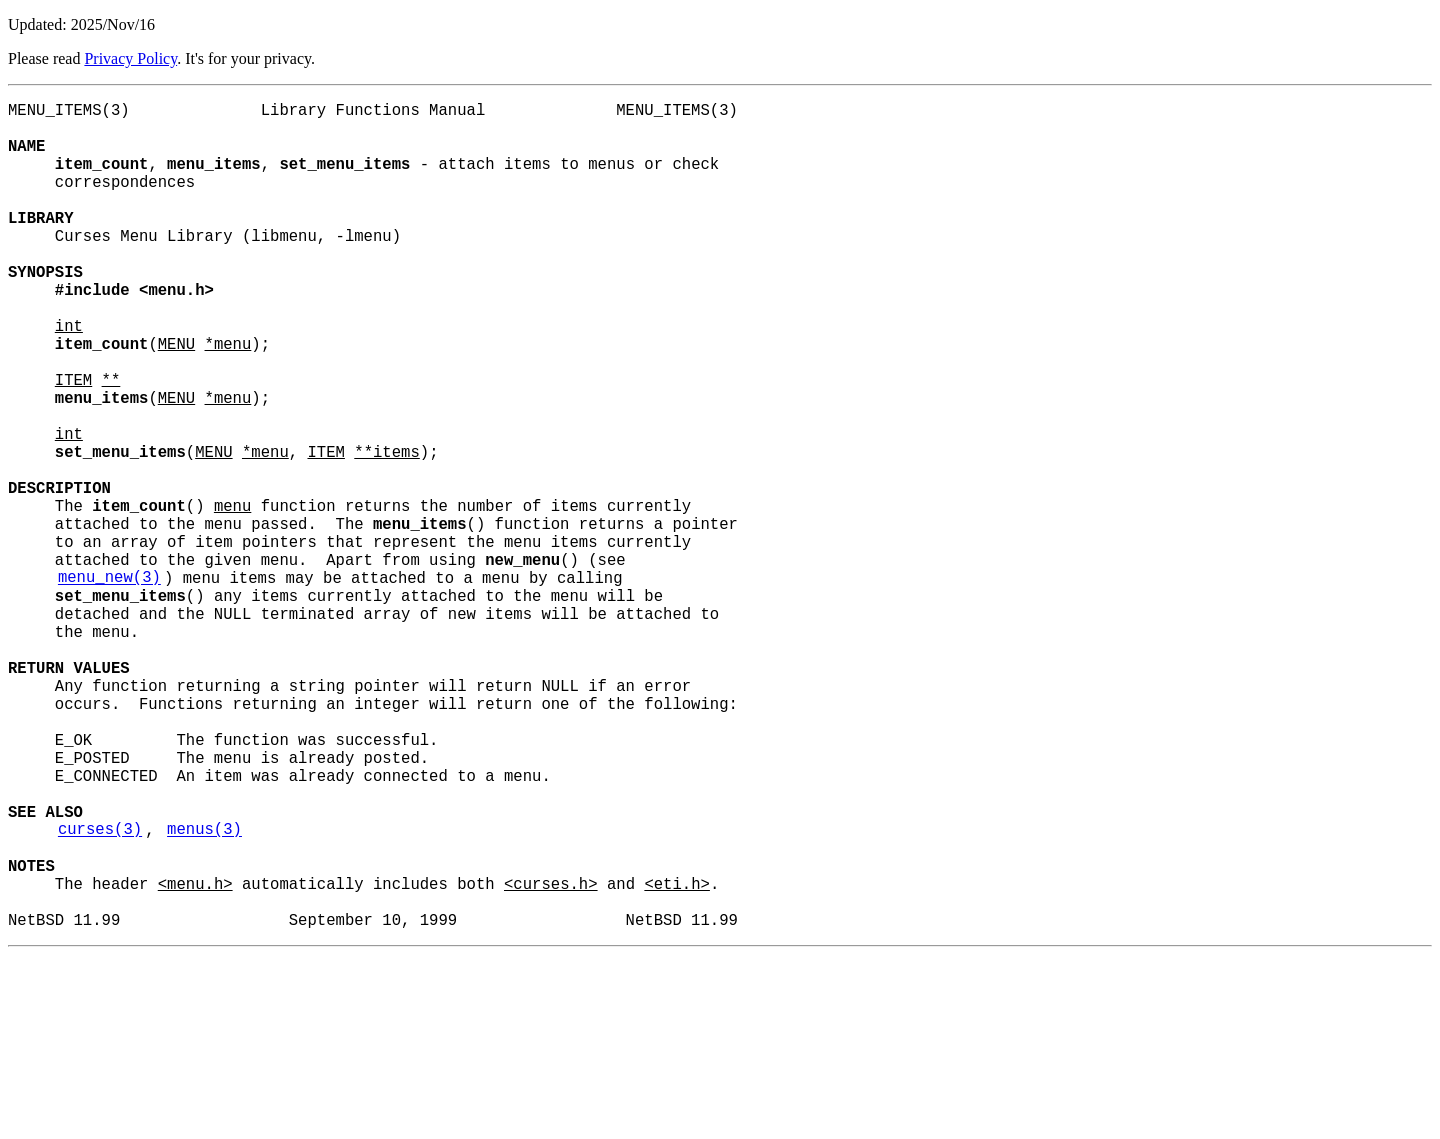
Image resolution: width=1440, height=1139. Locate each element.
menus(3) (204, 993)
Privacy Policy (130, 58)
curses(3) (100, 993)
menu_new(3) (109, 685)
